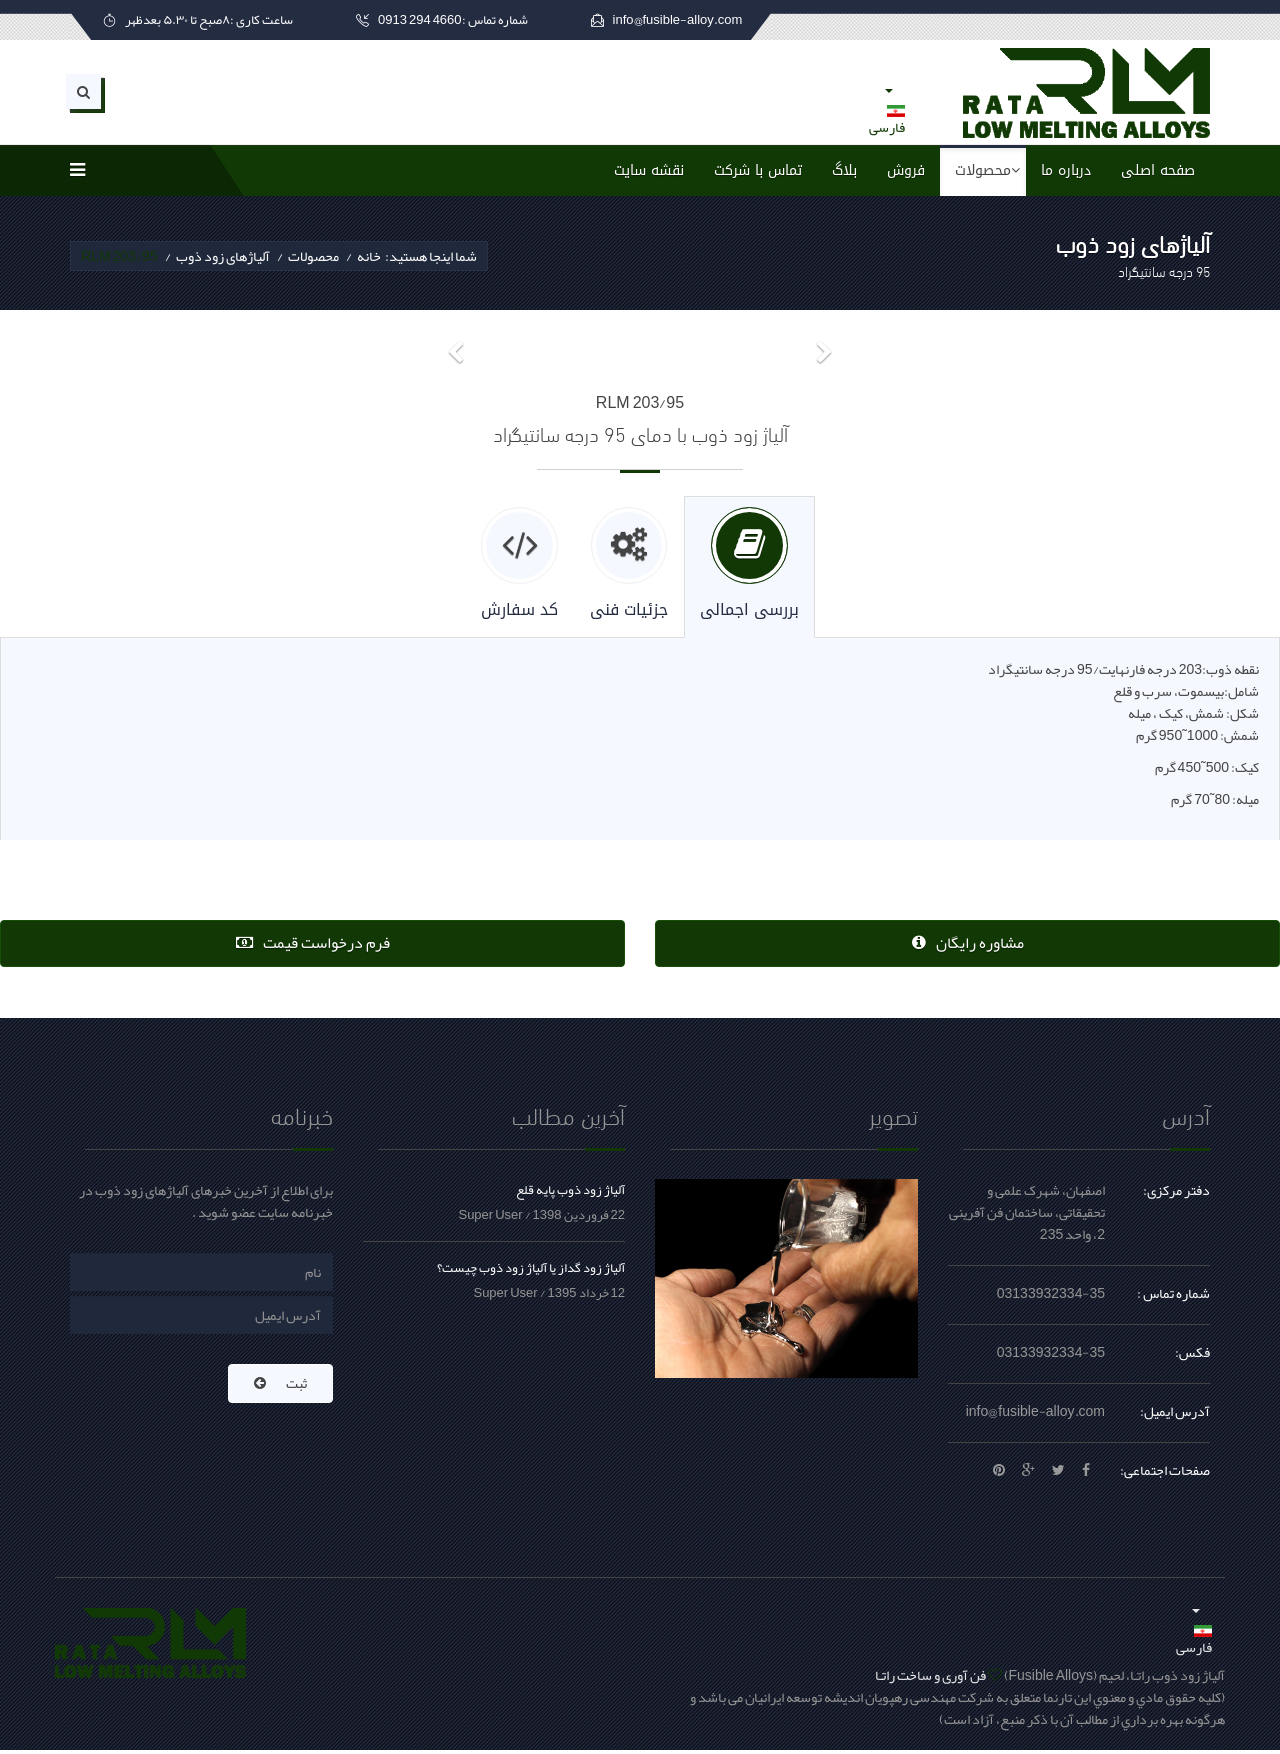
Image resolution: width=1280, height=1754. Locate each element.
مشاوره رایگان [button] (968, 946)
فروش (906, 170)
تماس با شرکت (758, 170)
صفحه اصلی (1158, 170)
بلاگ (844, 170)
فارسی (887, 111)
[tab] (752, 568)
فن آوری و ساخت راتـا (930, 1679)
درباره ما (1066, 170)
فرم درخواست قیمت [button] (313, 946)
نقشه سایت (649, 170)
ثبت (280, 1387)
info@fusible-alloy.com (1035, 1415)
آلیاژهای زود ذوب (223, 256)
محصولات (983, 170)
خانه (369, 256)
